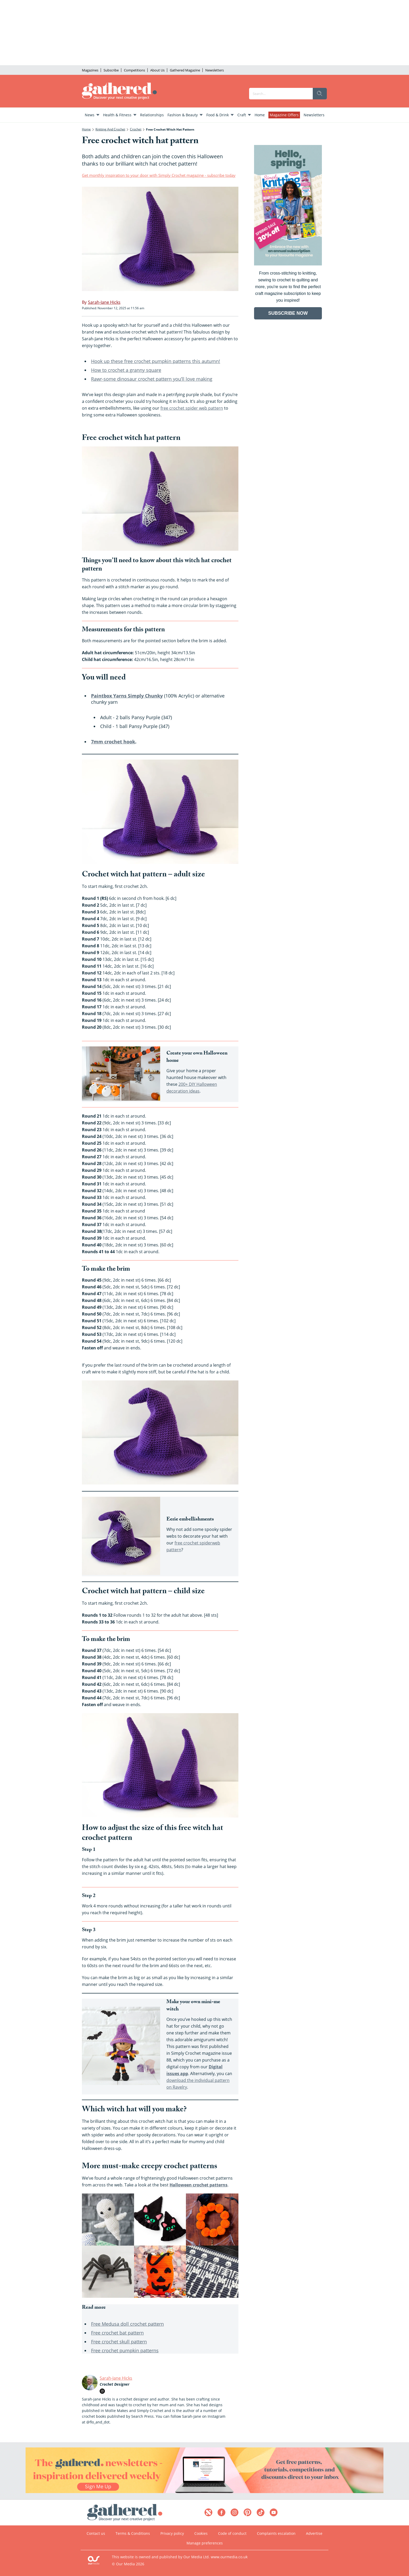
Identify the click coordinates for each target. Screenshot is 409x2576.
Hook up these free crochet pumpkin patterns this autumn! (155, 361)
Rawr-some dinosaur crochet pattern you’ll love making (151, 379)
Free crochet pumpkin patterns (125, 2350)
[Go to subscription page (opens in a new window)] (288, 264)
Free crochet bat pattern (117, 2333)
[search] (320, 93)
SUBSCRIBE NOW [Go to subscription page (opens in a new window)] (288, 313)
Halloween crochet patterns (198, 2185)
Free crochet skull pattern (119, 2341)
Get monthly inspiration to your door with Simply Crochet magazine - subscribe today (159, 175)
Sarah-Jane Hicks (116, 2378)
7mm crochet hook (113, 741)
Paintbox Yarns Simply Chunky (127, 696)
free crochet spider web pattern (191, 408)
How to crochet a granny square (126, 370)
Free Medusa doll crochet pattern (127, 2324)
